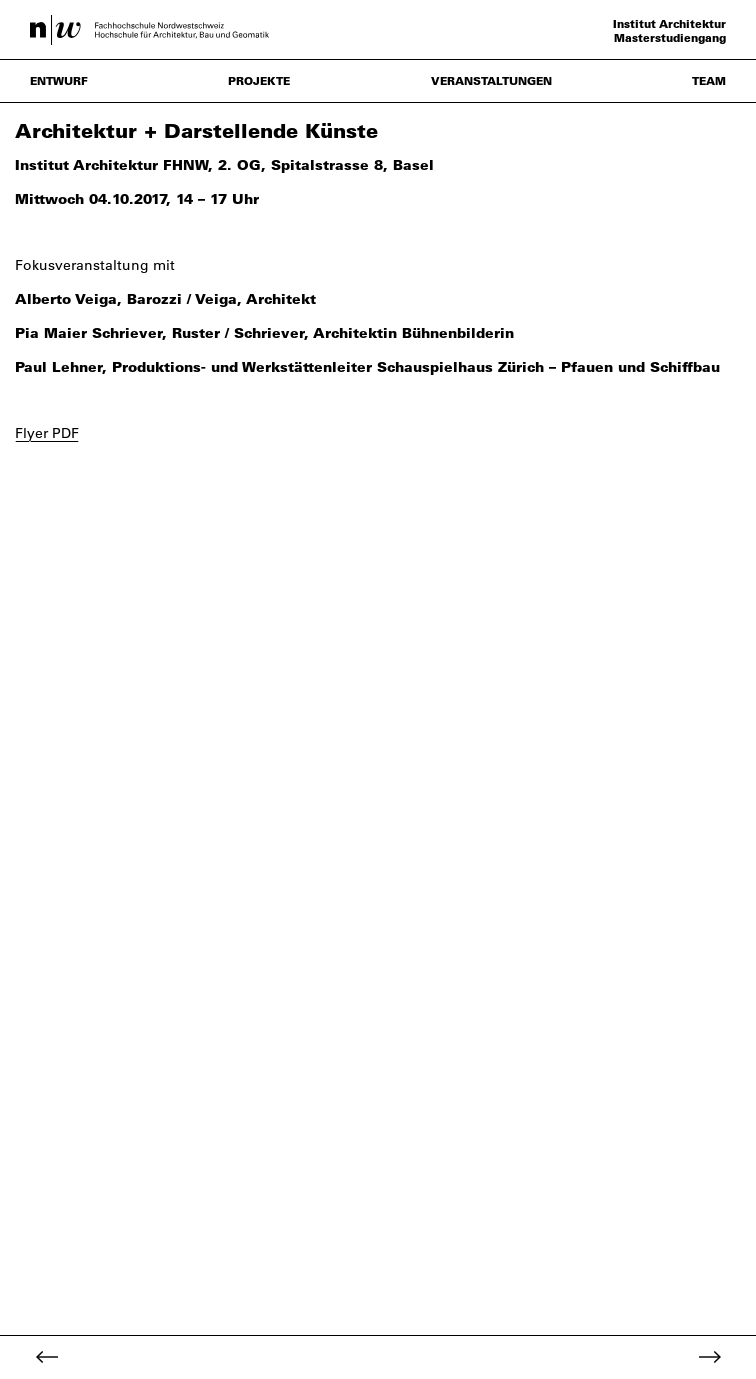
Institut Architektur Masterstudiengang (669, 31)
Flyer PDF (47, 433)
